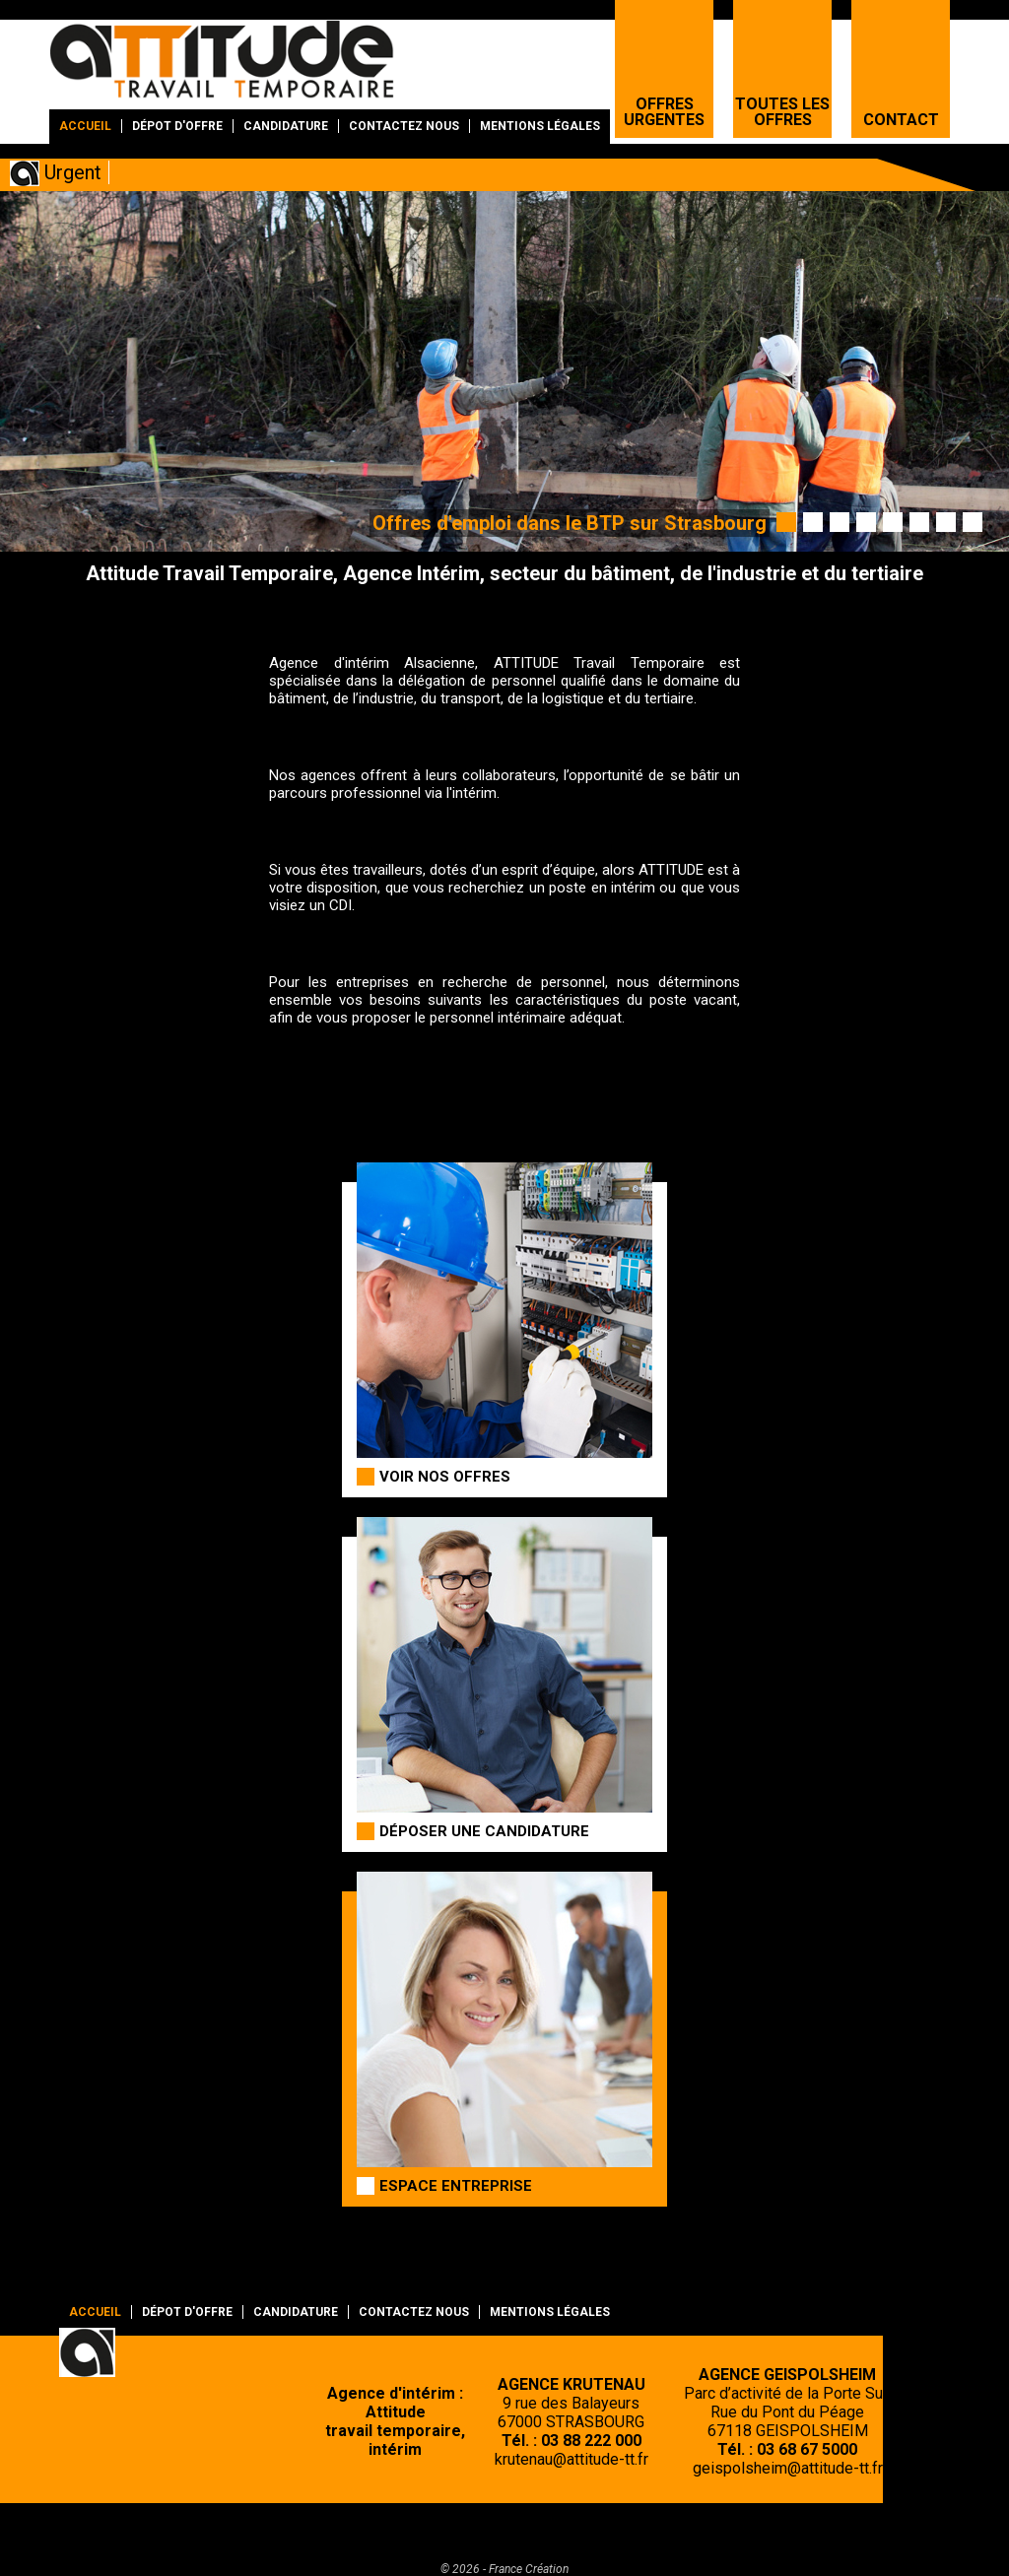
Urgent (72, 172)
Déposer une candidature (484, 1831)
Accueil (85, 126)
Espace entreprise (455, 2186)
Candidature (285, 126)
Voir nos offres (444, 1477)
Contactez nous (404, 126)
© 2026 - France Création (504, 2569)
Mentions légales (540, 126)
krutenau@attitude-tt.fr (571, 2459)
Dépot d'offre (177, 126)
